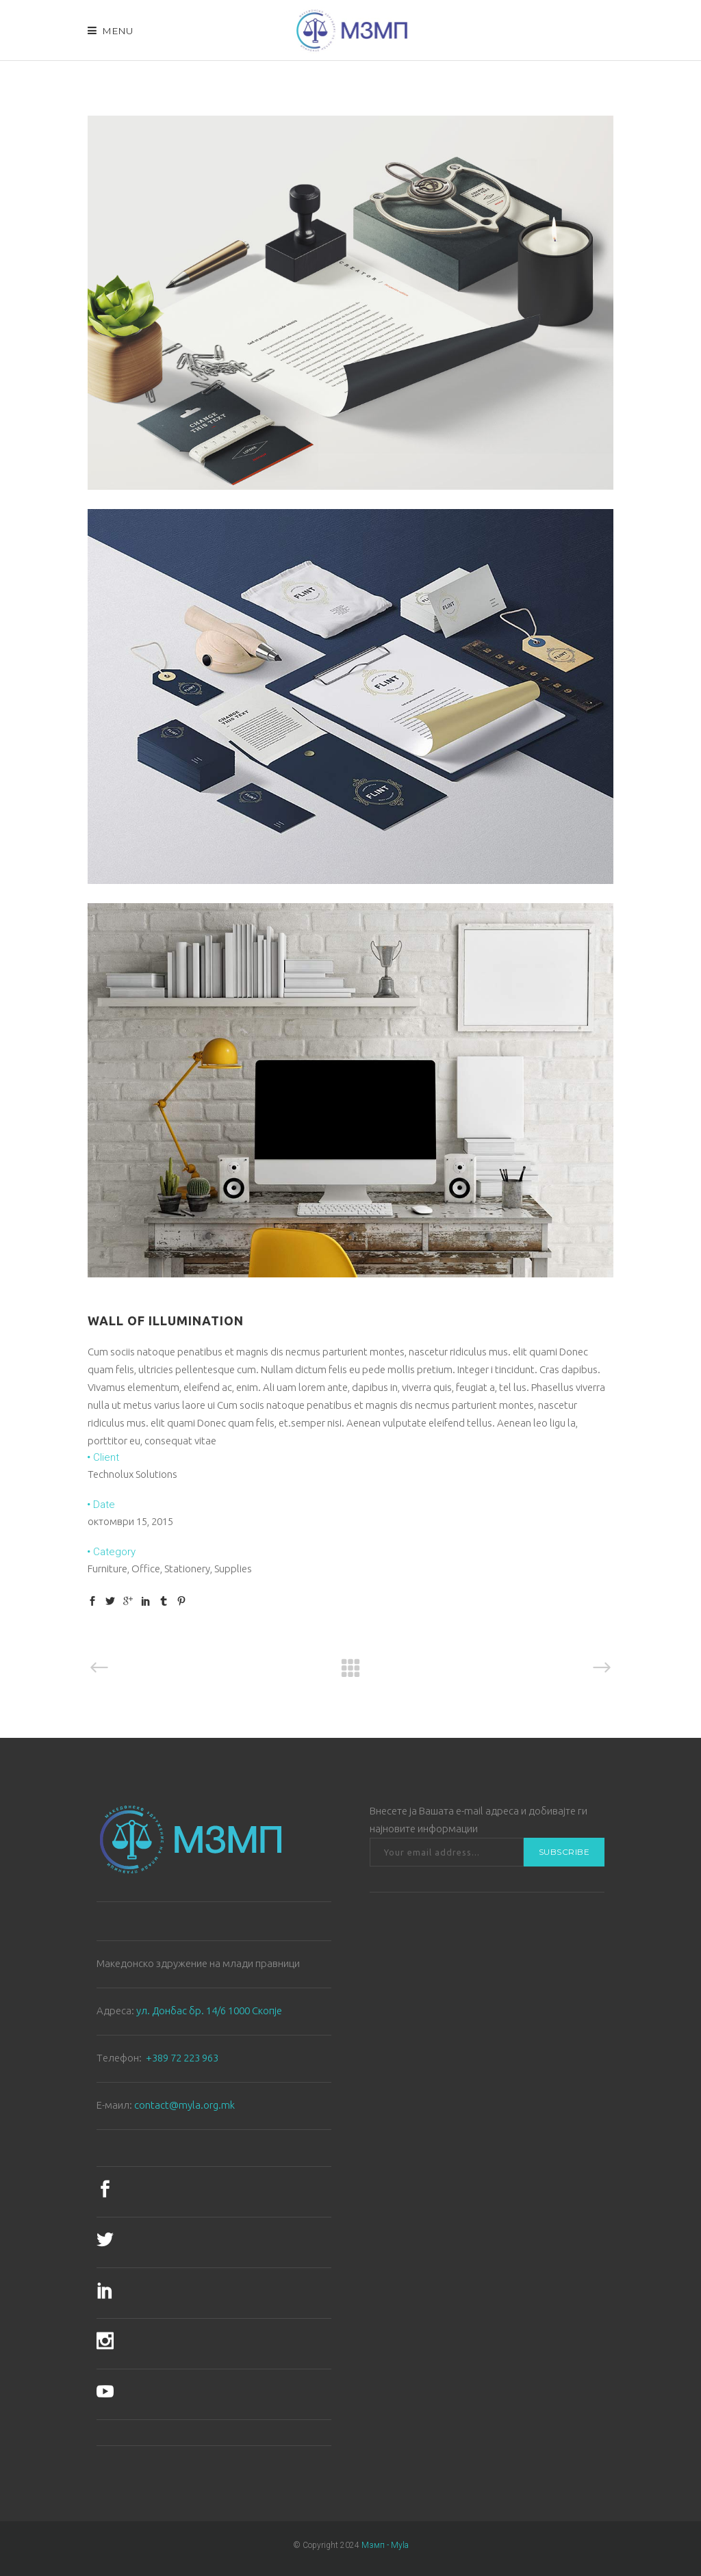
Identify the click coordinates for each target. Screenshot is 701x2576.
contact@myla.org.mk (184, 2105)
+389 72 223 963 (182, 2058)
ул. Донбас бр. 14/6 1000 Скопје (209, 2010)
